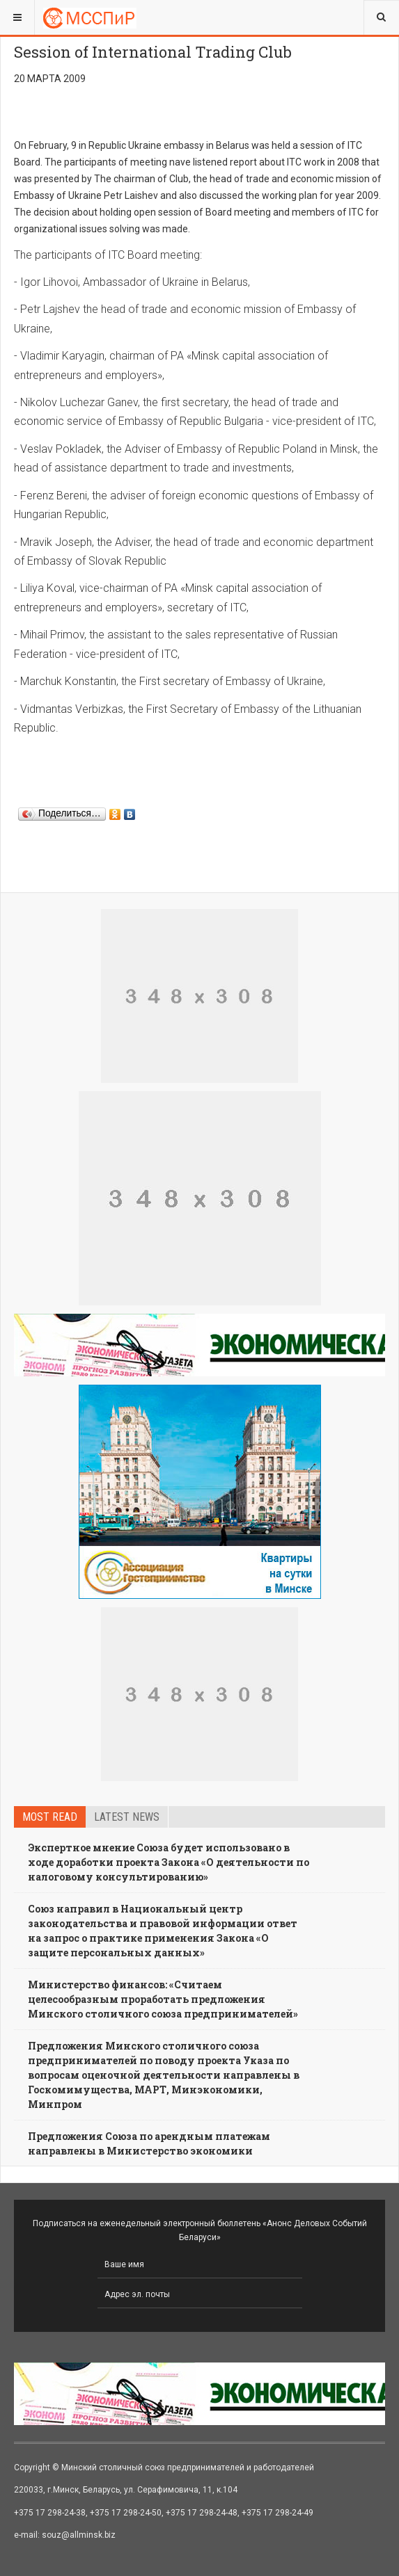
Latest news (126, 1817)
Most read (49, 1817)
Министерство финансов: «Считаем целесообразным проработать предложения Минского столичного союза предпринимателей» (163, 1999)
